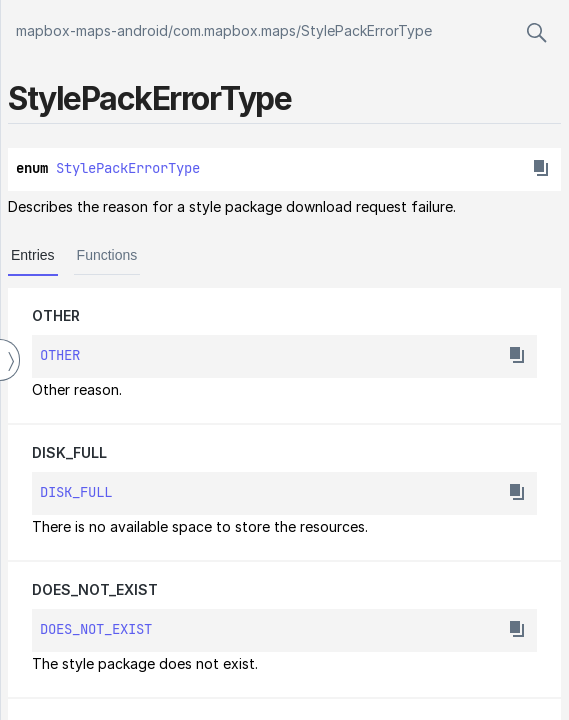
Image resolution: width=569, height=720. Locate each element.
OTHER (56, 315)
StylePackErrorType (366, 30)
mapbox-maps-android (92, 30)
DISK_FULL (69, 452)
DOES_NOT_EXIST (95, 589)
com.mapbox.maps (234, 30)
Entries (33, 255)
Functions (107, 255)
